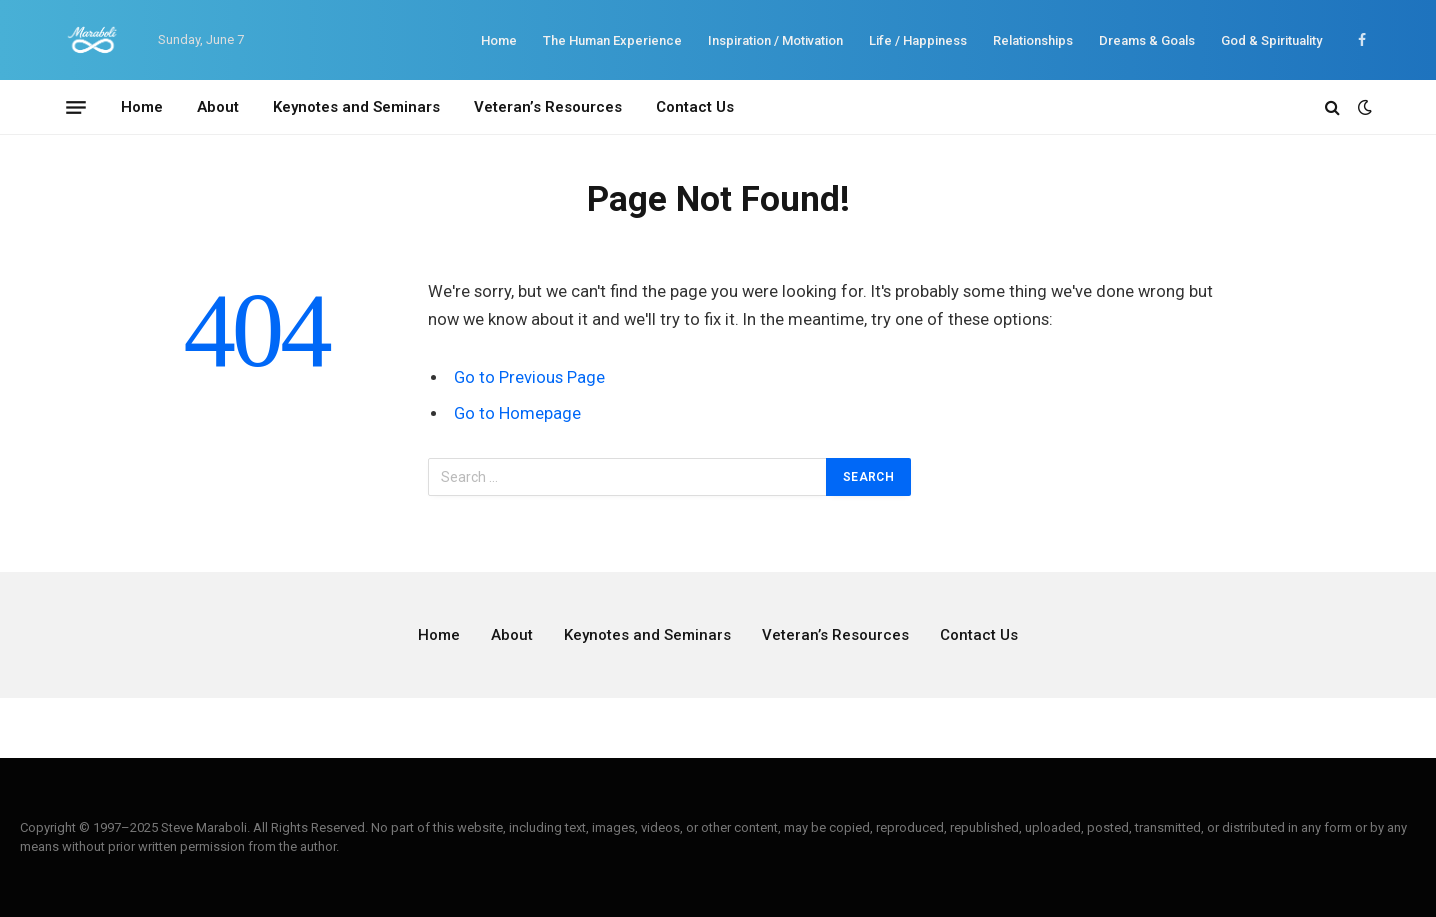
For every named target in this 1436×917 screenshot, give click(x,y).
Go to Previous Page (529, 377)
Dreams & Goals (1147, 40)
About (218, 107)
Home (499, 40)
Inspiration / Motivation (775, 40)
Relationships (1033, 40)
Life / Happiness (918, 40)
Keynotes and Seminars (356, 107)
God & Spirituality (1271, 40)
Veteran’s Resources (548, 107)
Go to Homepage (517, 413)
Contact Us (695, 107)
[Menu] (76, 107)
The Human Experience (612, 40)
